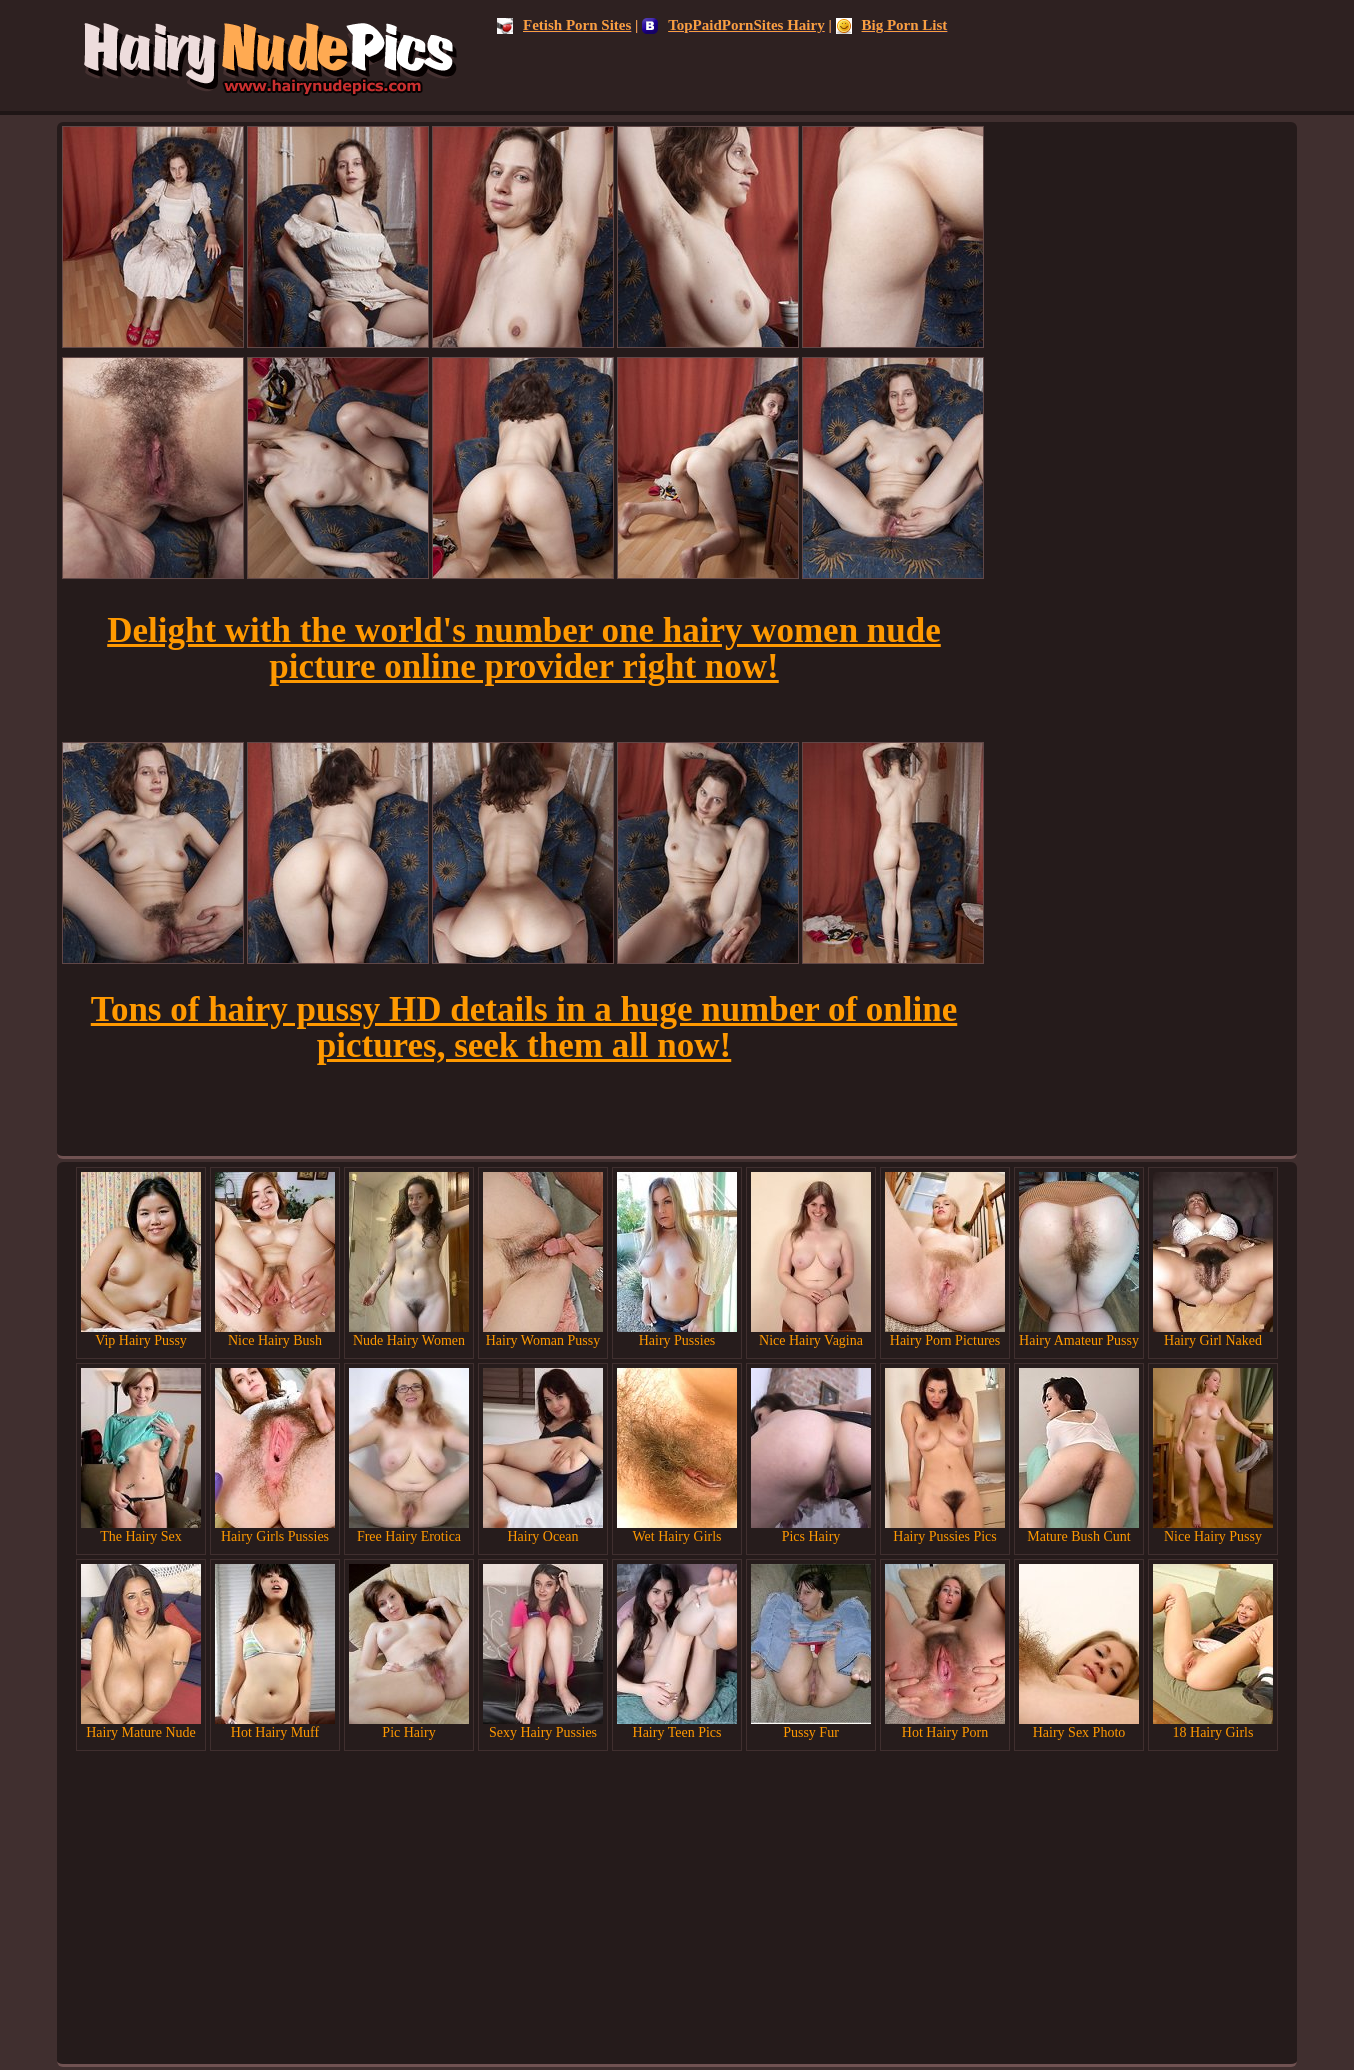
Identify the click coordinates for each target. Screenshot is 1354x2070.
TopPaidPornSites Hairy (733, 25)
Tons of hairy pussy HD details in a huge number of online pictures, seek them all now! (524, 1027)
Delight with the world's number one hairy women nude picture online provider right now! (524, 648)
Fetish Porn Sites (564, 25)
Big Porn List (892, 25)
